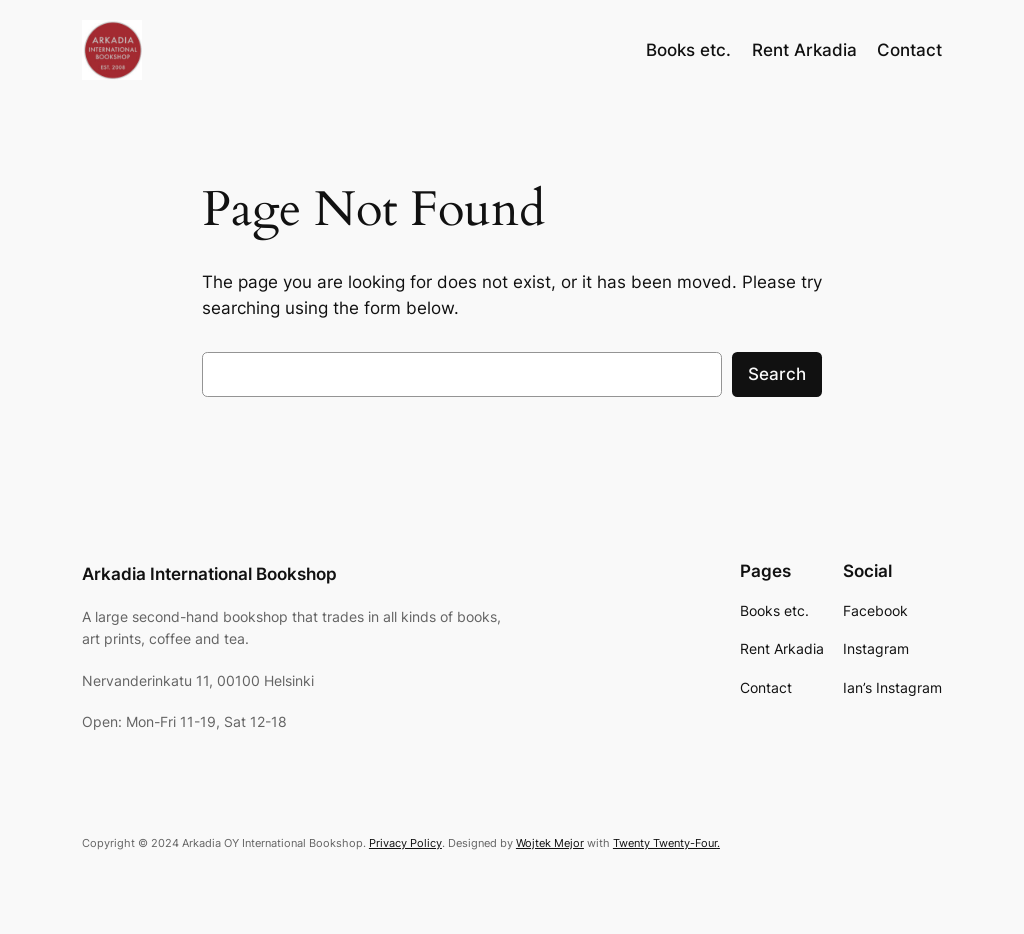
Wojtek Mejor (550, 843)
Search (777, 374)
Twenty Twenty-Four (665, 843)
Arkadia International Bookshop (209, 574)
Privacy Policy (405, 843)
